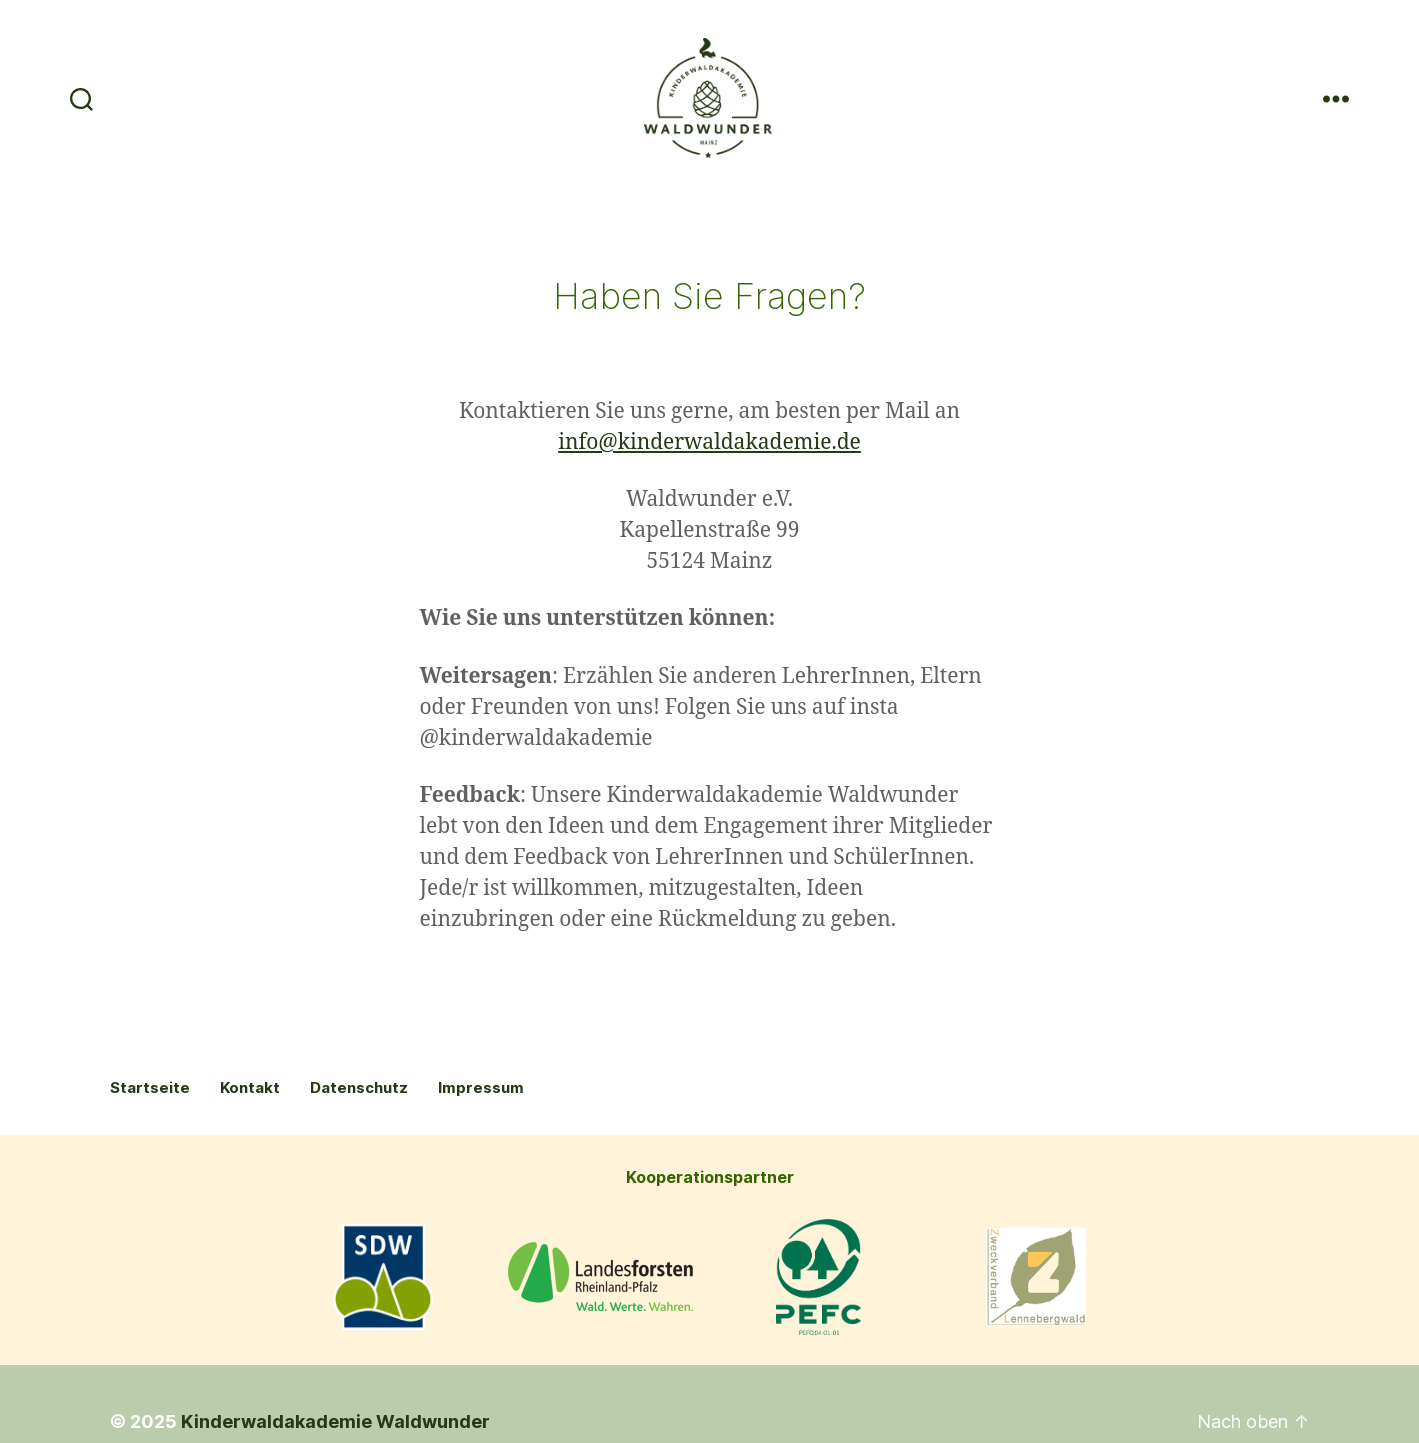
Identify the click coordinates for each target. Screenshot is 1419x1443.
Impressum (481, 1167)
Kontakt (250, 1167)
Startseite (150, 1167)
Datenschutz (359, 1167)
